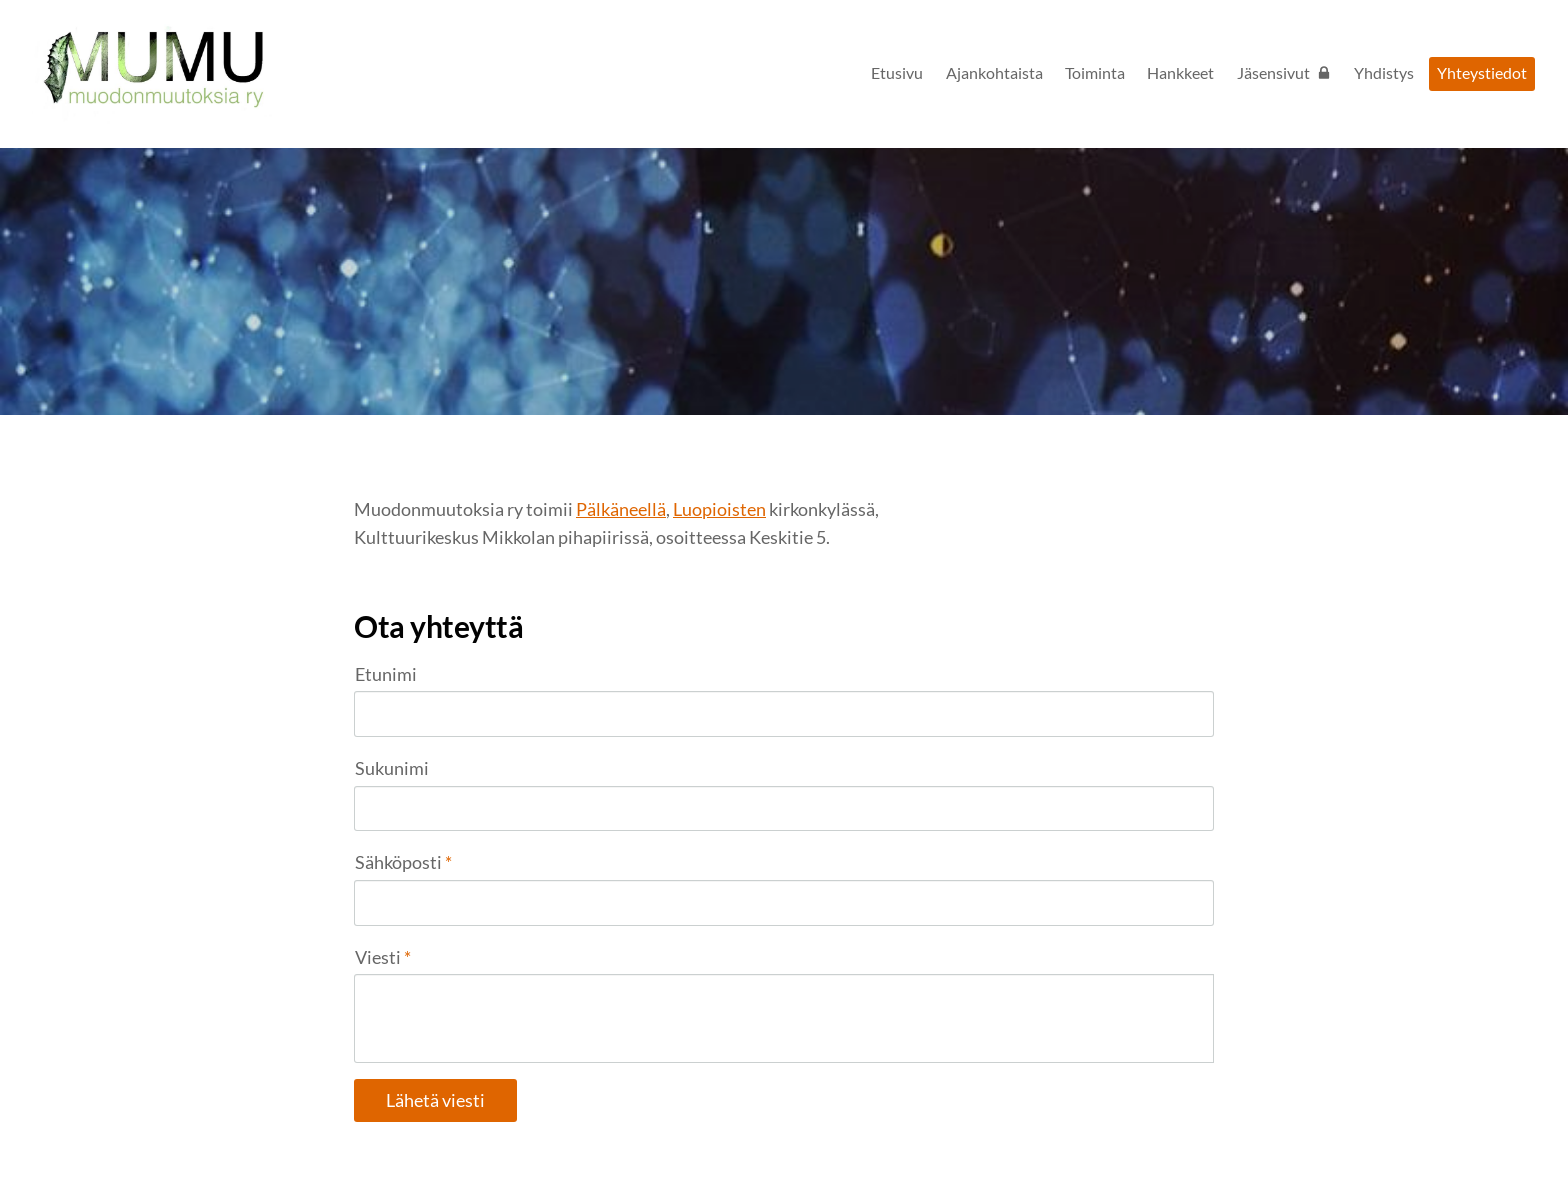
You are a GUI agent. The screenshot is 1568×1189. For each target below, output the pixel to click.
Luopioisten (719, 509)
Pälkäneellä (621, 509)
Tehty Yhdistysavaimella (1149, 1132)
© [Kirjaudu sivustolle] (362, 1131)
